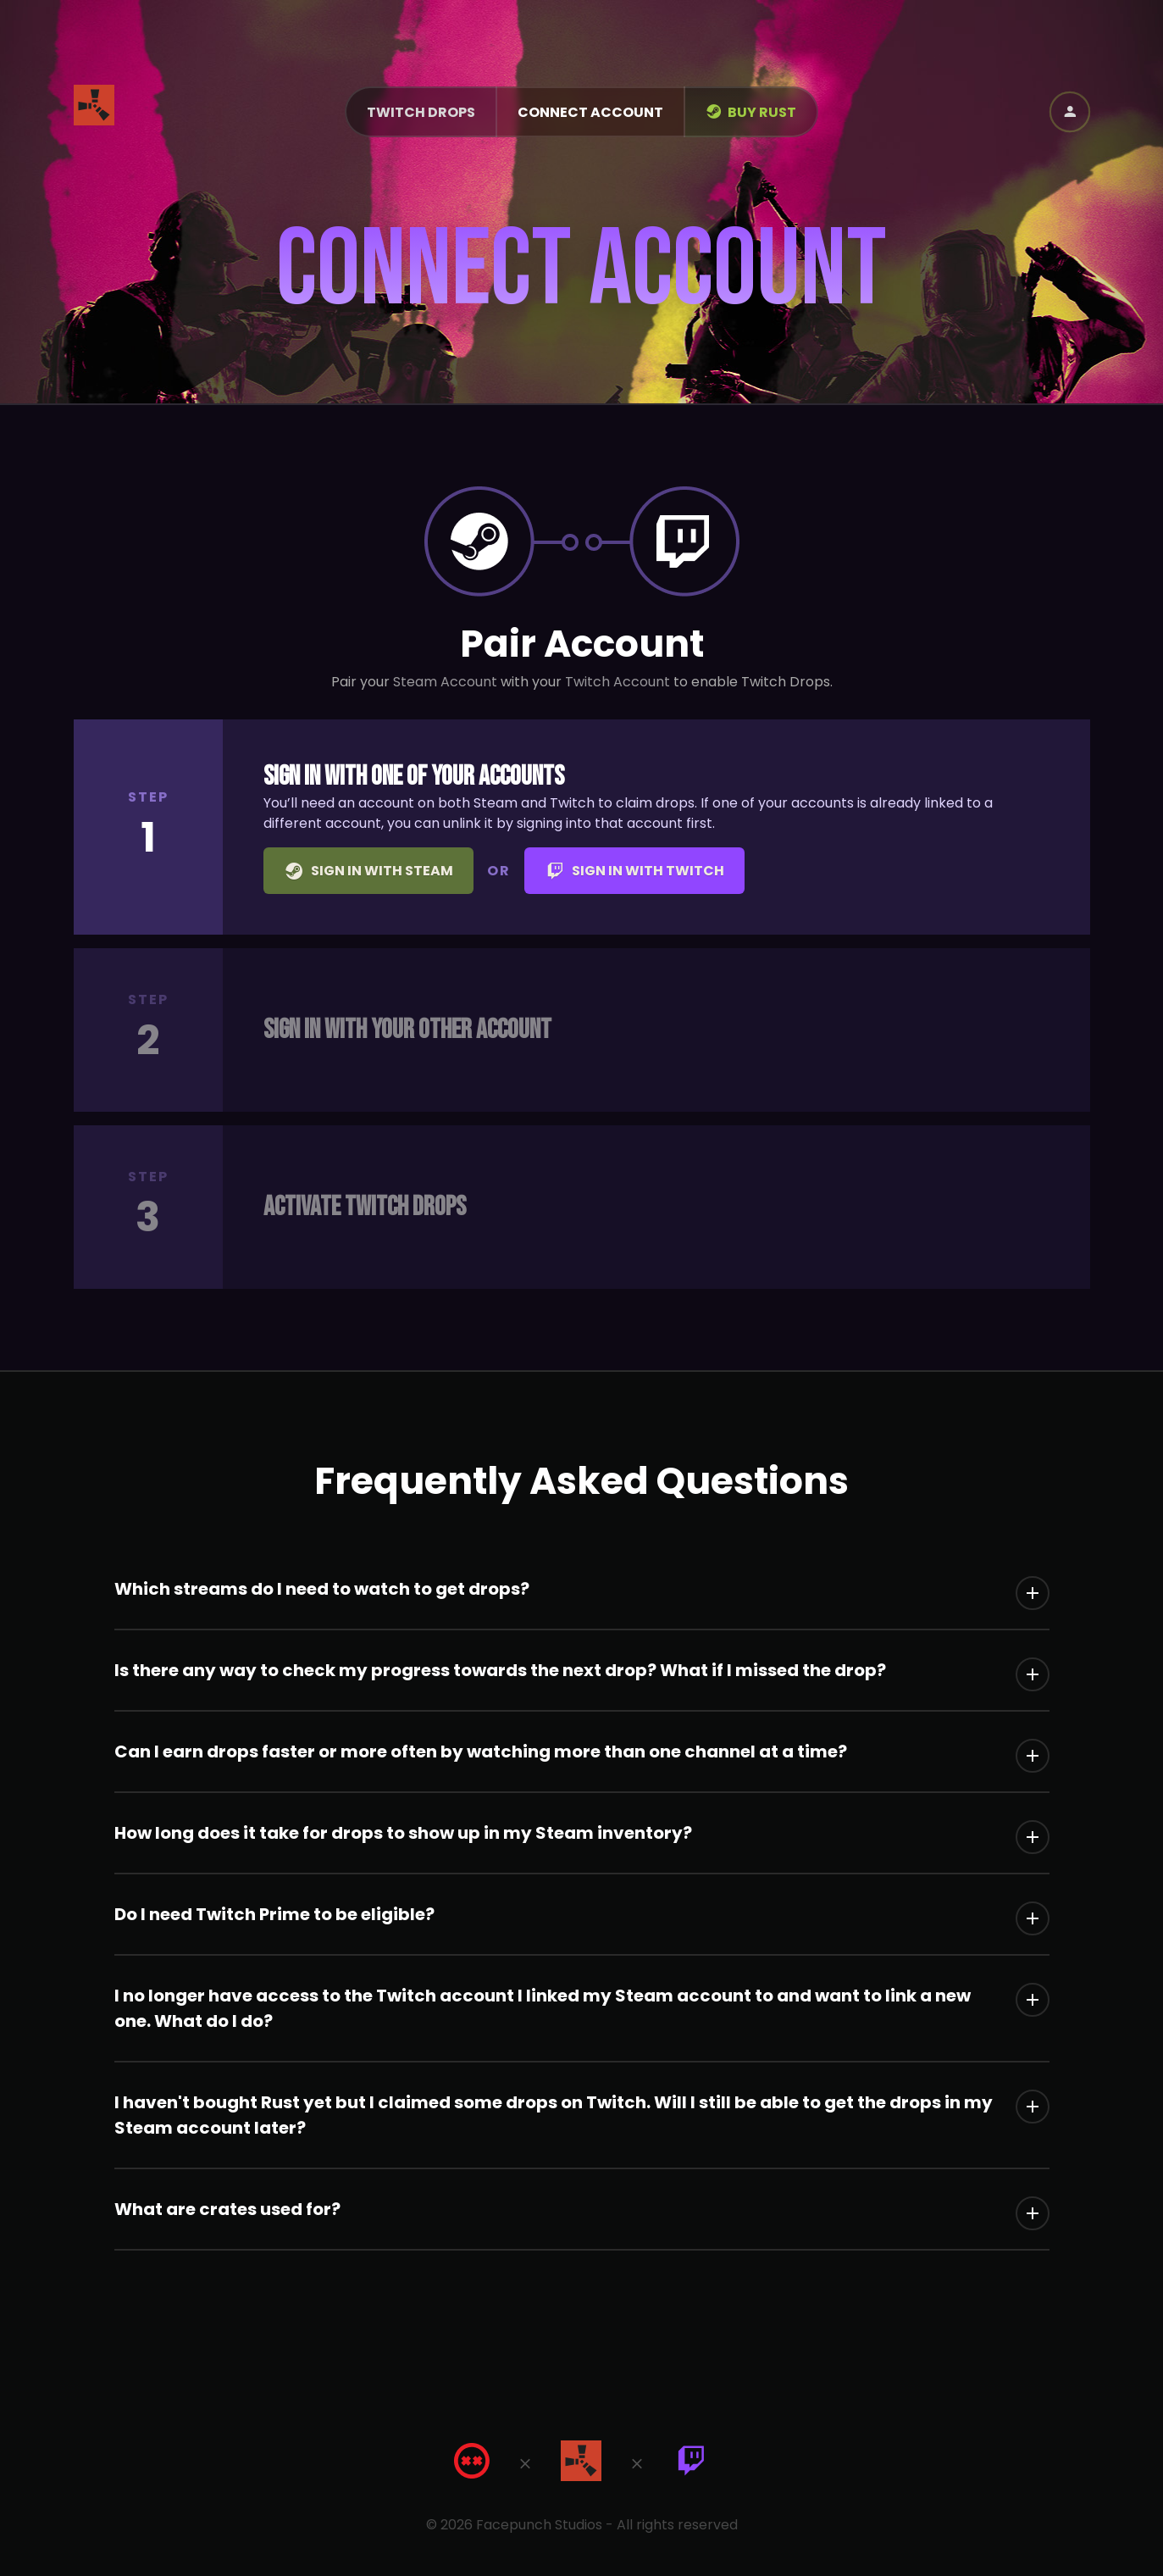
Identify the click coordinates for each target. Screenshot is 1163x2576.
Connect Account (590, 112)
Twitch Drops (421, 112)
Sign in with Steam (368, 871)
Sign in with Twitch (634, 871)
